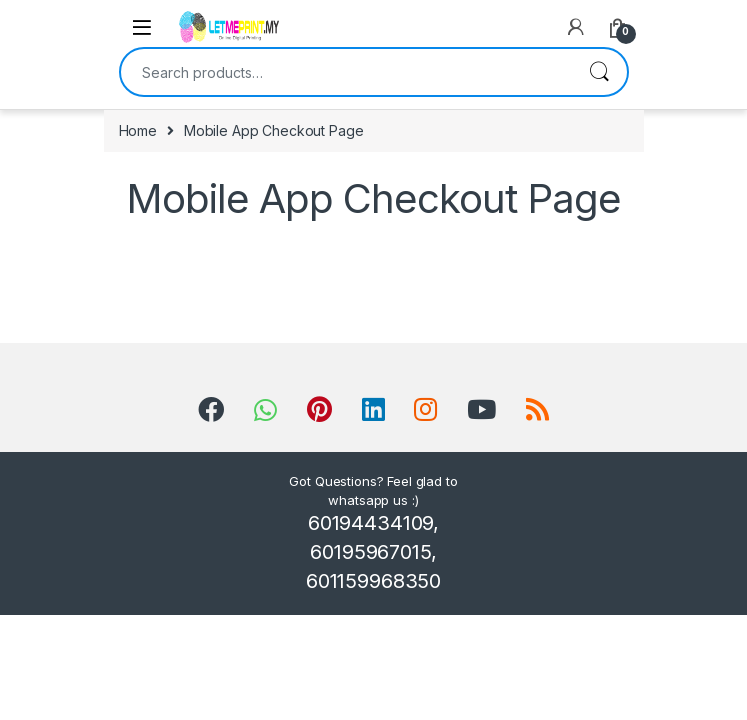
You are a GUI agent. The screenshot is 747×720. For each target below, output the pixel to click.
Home (138, 130)
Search (599, 72)
